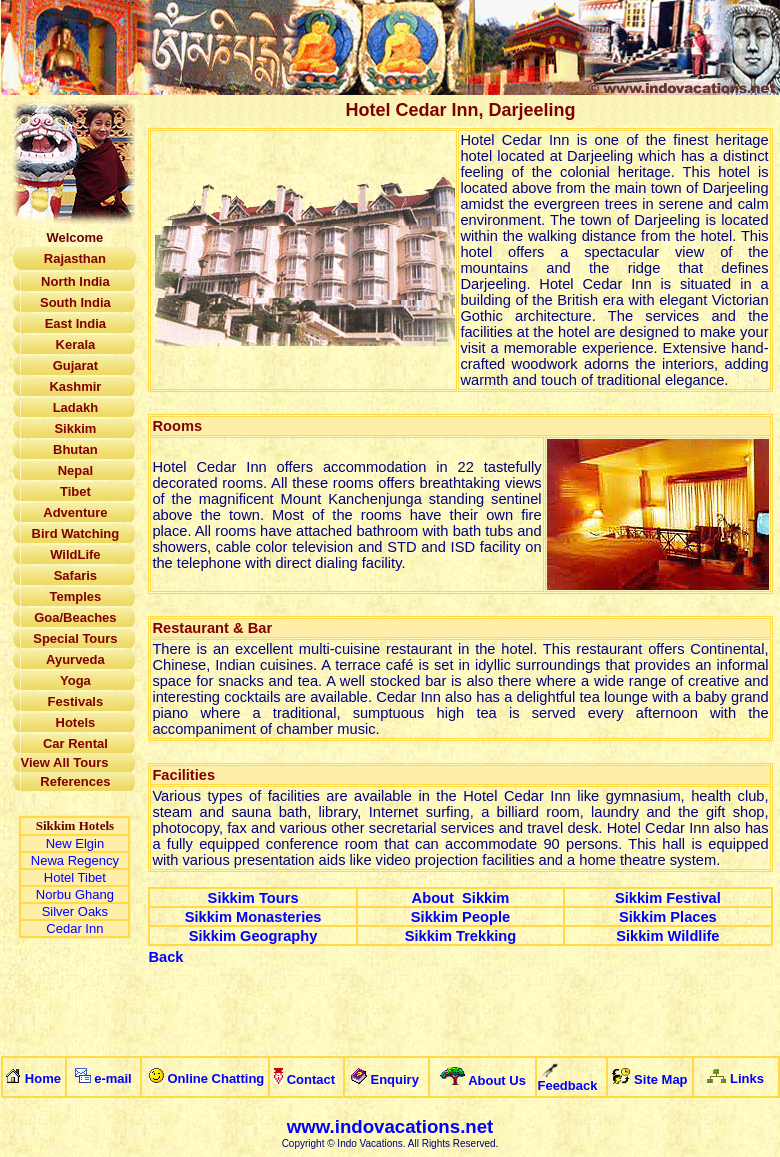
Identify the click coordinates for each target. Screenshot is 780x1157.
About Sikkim (461, 898)
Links (747, 1078)
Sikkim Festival (668, 898)
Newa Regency (75, 860)
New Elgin (75, 843)
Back (165, 957)
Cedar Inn (74, 928)
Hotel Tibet (75, 877)
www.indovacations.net (390, 1126)
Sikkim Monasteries (253, 917)
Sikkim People (460, 917)
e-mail (113, 1078)
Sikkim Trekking (461, 936)
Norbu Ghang (75, 894)
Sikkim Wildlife (667, 936)
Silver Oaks (75, 911)
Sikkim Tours (253, 898)
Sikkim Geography (253, 936)
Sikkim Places (668, 917)
